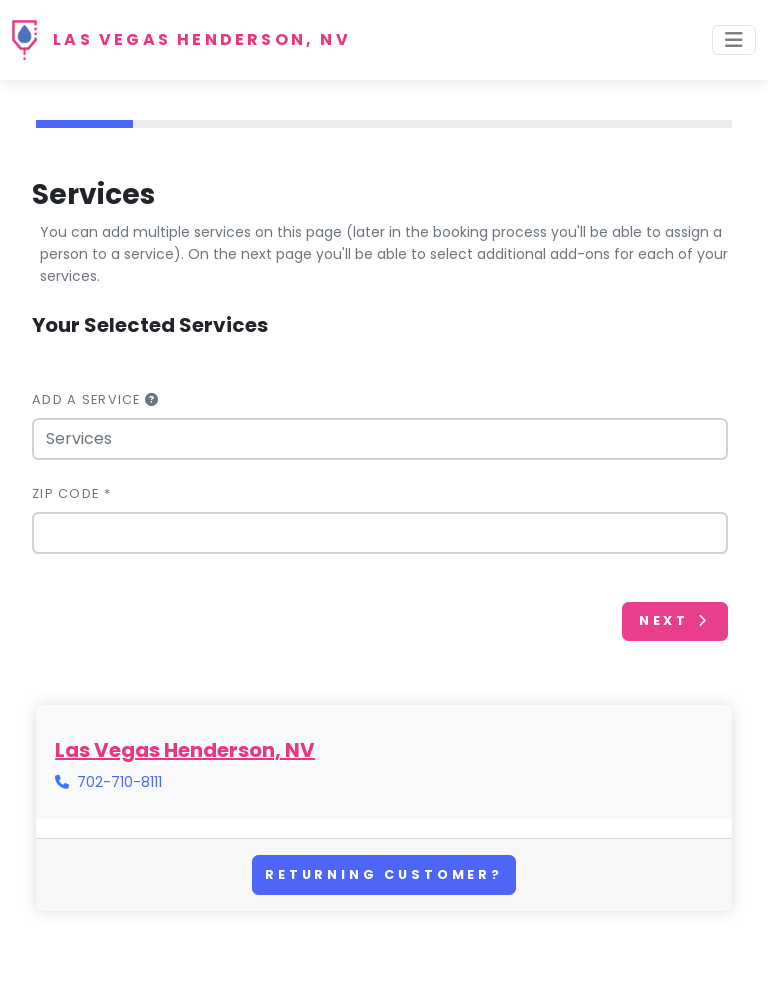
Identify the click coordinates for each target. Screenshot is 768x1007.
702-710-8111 (119, 782)
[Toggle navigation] (734, 40)
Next (675, 620)
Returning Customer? (384, 874)
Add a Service (95, 399)
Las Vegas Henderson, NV (202, 39)
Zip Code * (71, 493)
